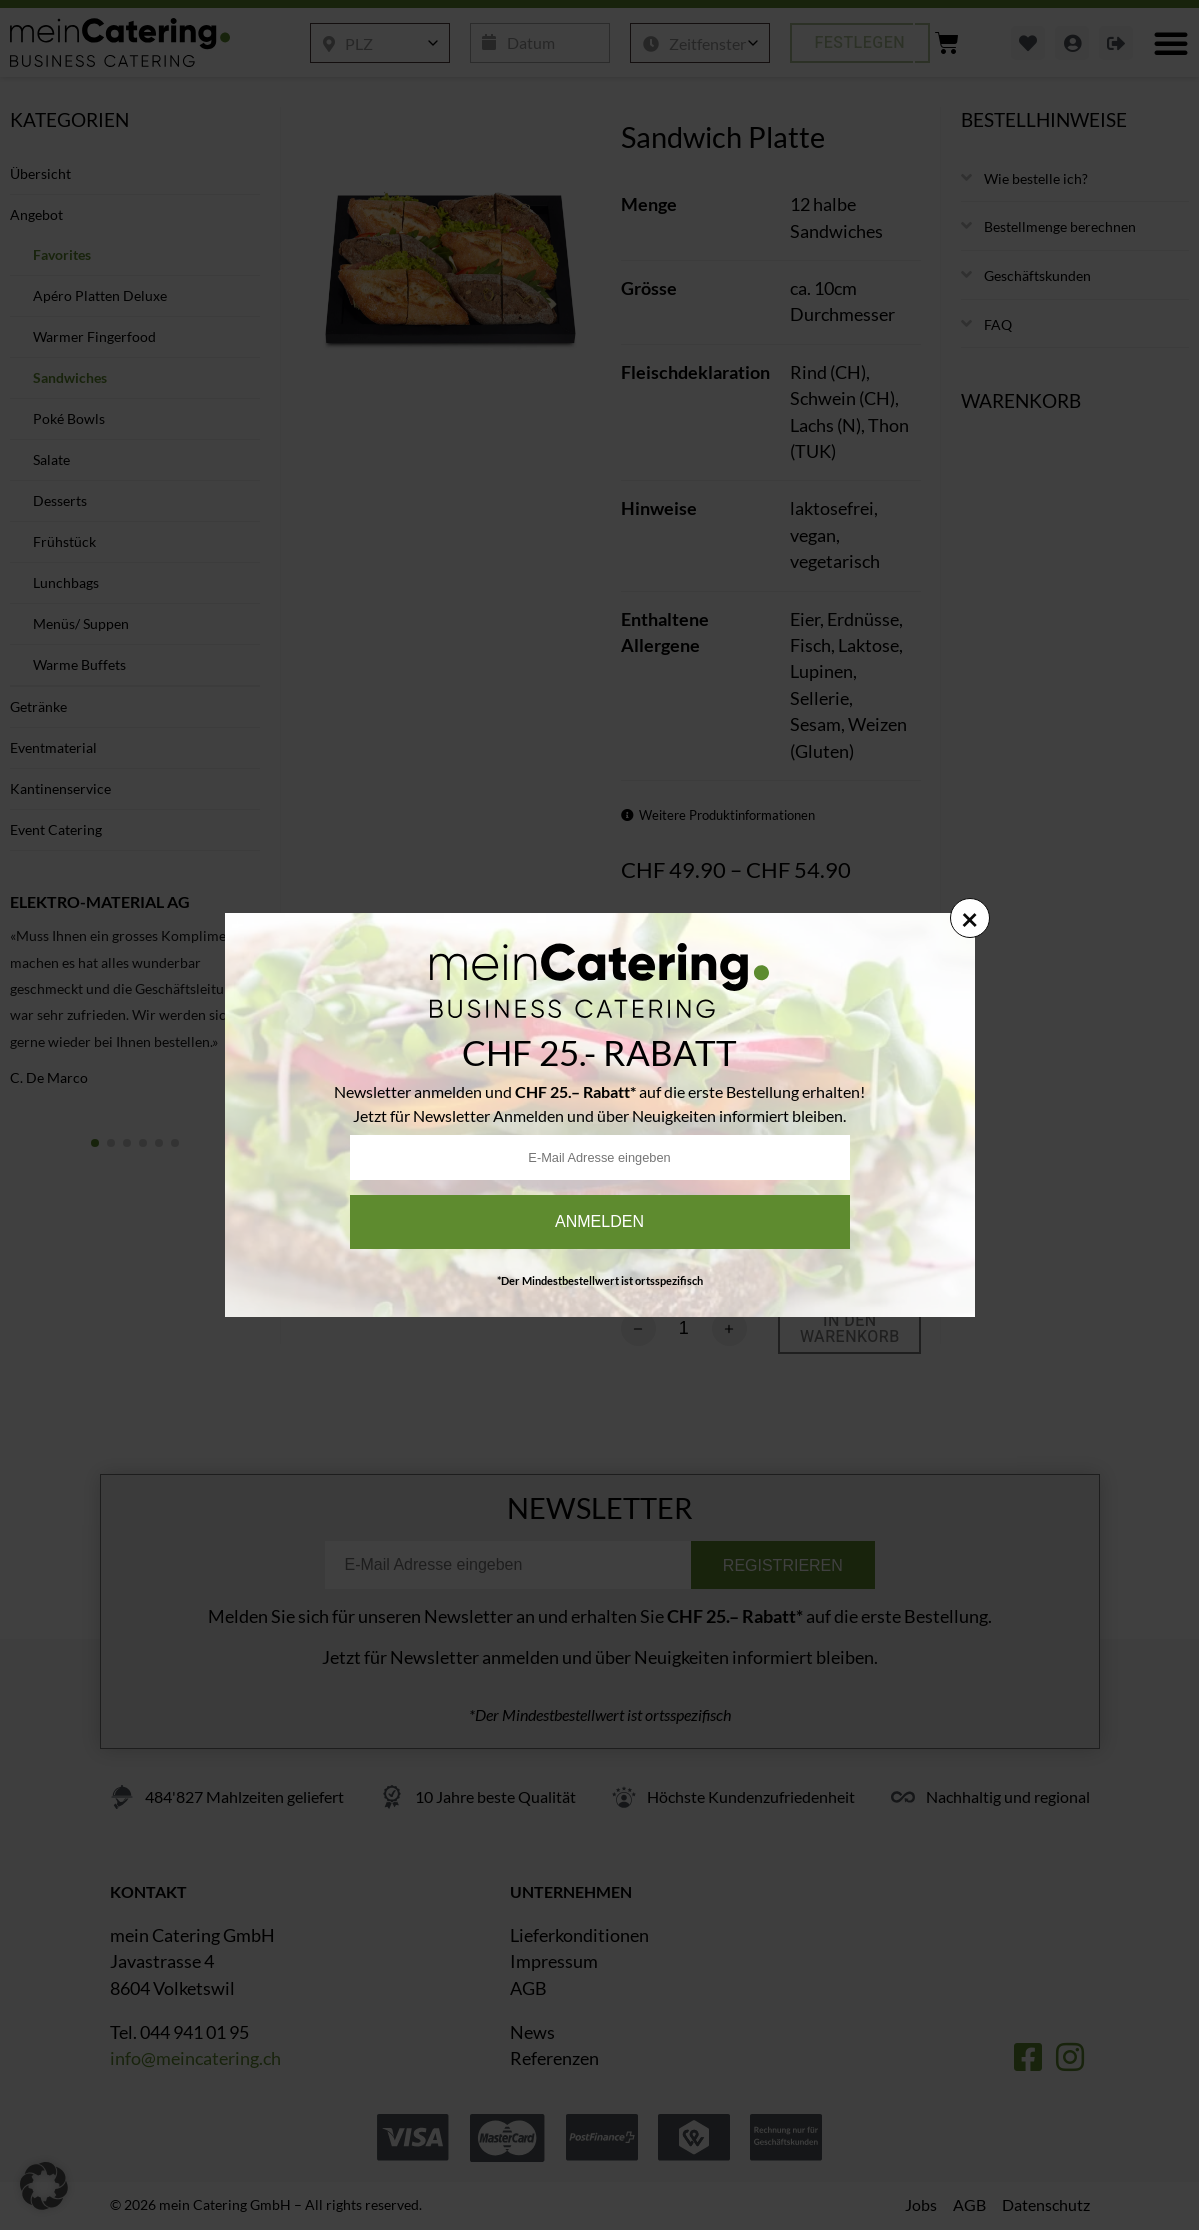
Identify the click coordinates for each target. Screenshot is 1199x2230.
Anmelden (599, 1221)
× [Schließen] (969, 918)
